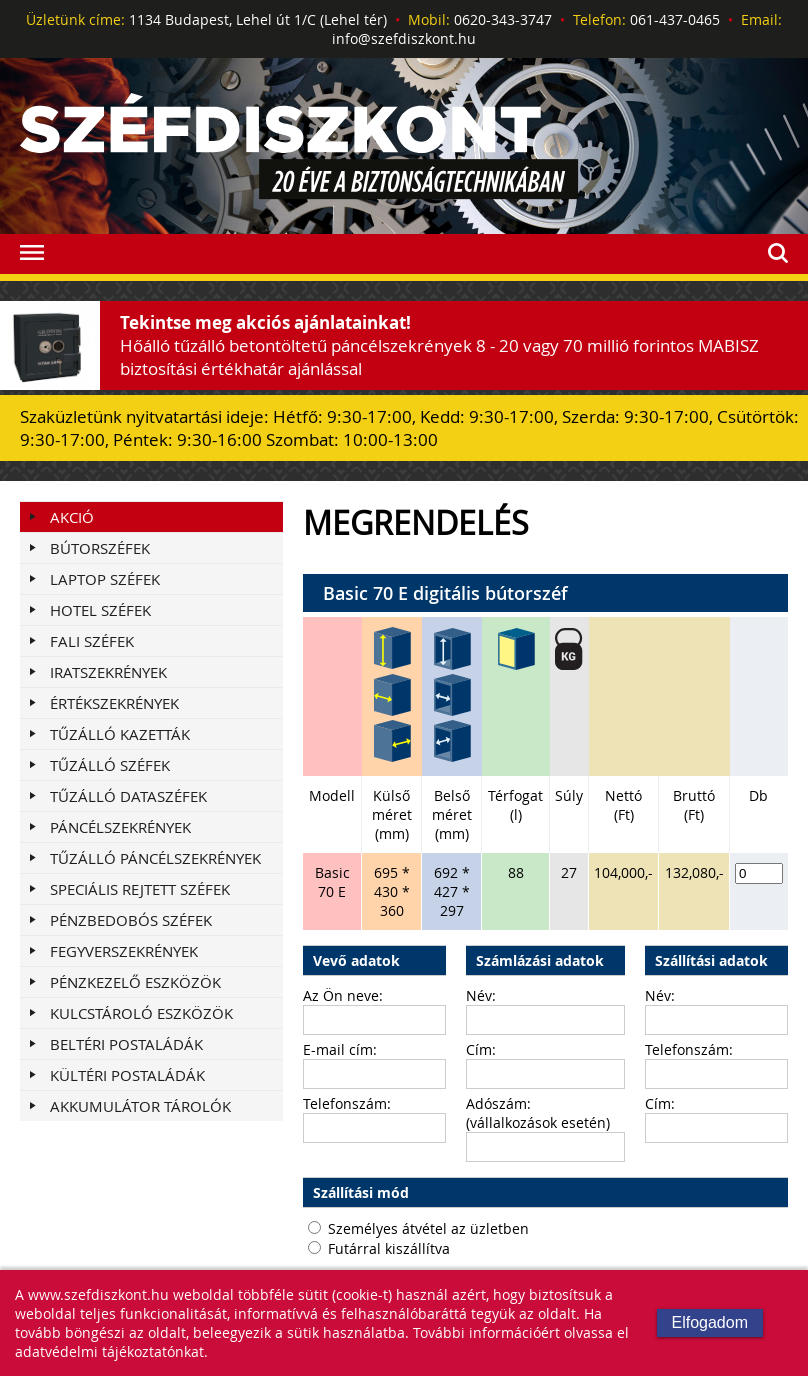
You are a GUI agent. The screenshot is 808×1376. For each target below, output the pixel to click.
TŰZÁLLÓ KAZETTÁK (120, 734)
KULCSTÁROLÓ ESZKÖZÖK (141, 1013)
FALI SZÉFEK (92, 641)
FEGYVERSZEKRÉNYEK (124, 951)
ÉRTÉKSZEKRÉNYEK (114, 703)
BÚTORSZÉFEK (100, 548)
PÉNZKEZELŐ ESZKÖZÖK (135, 982)
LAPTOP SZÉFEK (105, 579)
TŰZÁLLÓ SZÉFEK (110, 765)
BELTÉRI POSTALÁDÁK (126, 1044)
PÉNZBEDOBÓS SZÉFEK (131, 920)
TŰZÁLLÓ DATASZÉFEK (128, 796)
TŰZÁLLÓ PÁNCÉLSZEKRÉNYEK (155, 858)
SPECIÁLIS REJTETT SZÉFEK (140, 889)
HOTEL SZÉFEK (100, 610)
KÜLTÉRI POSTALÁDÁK (127, 1075)
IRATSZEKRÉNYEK (108, 672)
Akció (72, 517)
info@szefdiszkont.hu (404, 38)
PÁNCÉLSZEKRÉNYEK (120, 827)
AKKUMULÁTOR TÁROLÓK (140, 1106)
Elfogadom (710, 1322)
